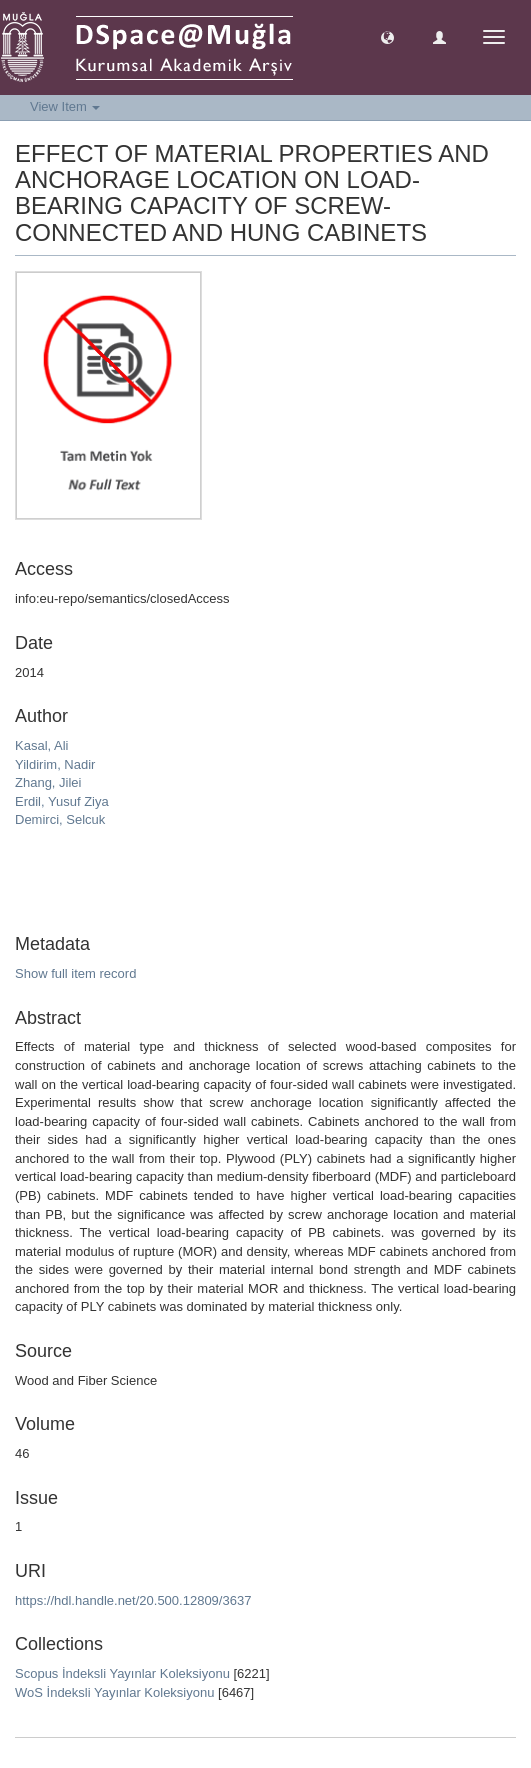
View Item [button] (65, 106)
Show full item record (75, 973)
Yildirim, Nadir (55, 764)
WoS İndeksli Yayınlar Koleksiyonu (114, 1692)
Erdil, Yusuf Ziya (62, 801)
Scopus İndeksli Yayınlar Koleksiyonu (122, 1673)
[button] (387, 36)
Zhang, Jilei (48, 782)
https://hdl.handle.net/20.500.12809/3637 (133, 1600)
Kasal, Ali (41, 745)
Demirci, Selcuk (60, 819)
